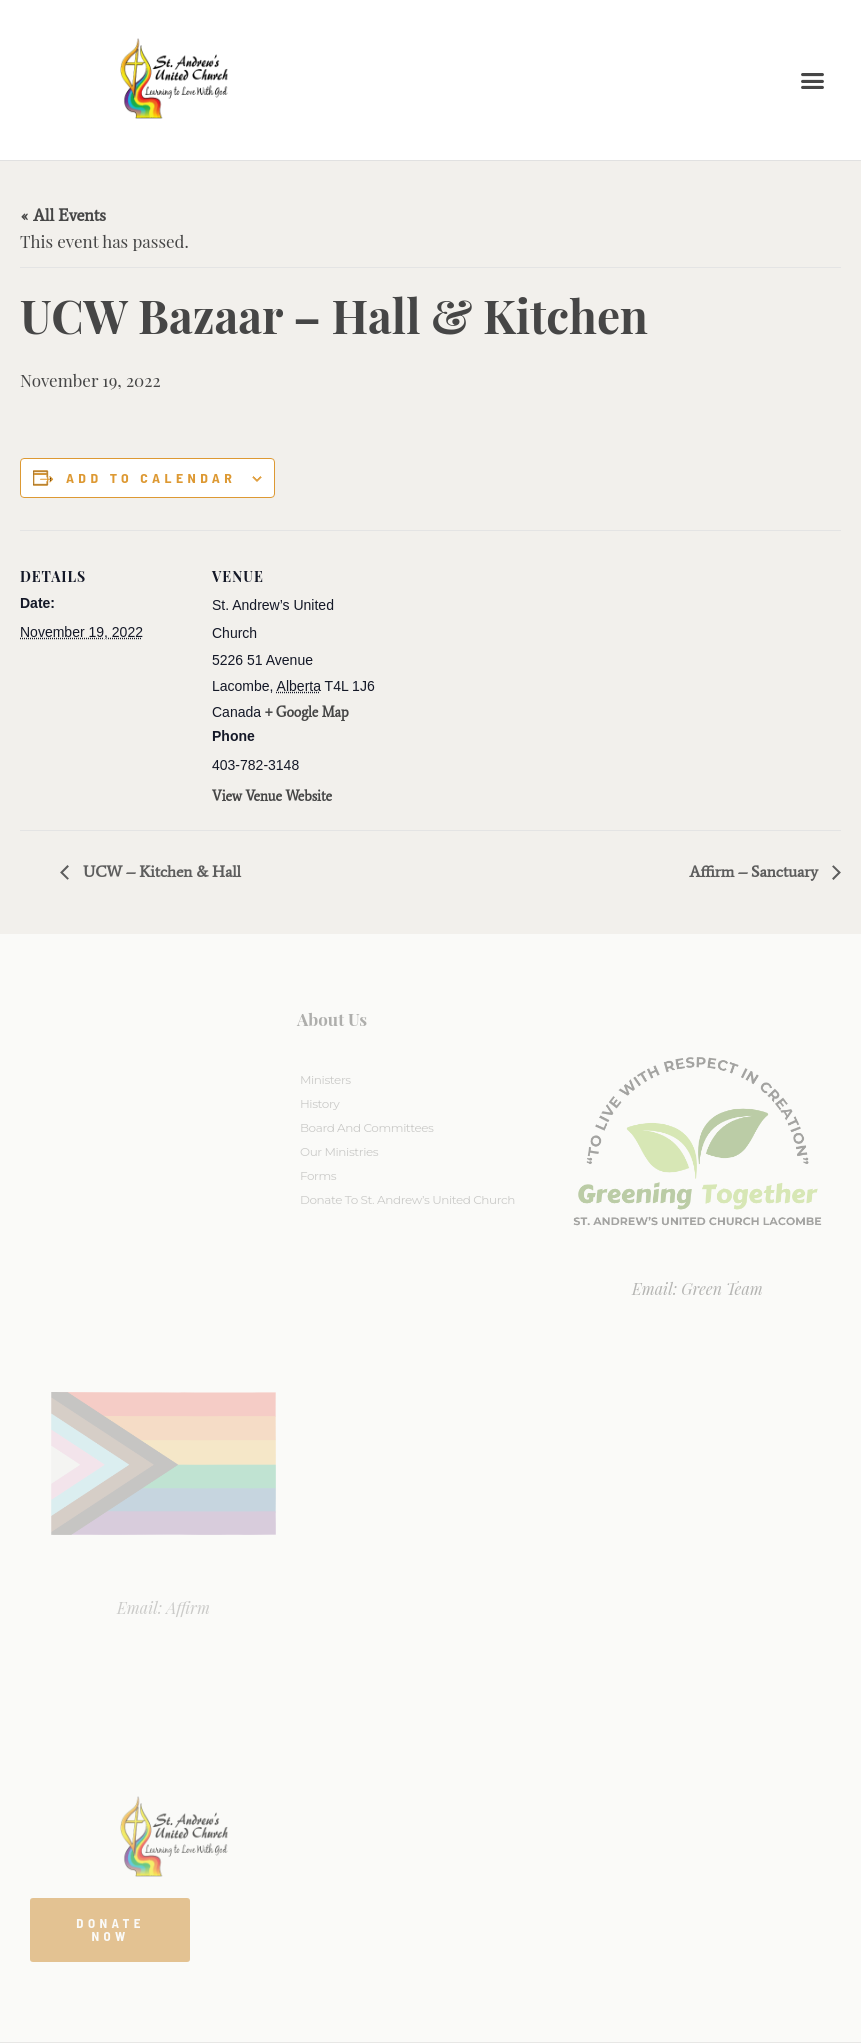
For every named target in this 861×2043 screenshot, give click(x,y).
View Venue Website (272, 796)
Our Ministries (339, 1151)
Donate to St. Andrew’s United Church (407, 1199)
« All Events (63, 215)
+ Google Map (307, 712)
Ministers (325, 1079)
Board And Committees (367, 1127)
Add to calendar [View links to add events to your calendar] (151, 478)
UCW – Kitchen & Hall (160, 871)
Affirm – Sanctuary (755, 871)
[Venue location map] (509, 668)
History (319, 1103)
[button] (813, 80)
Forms (318, 1175)
